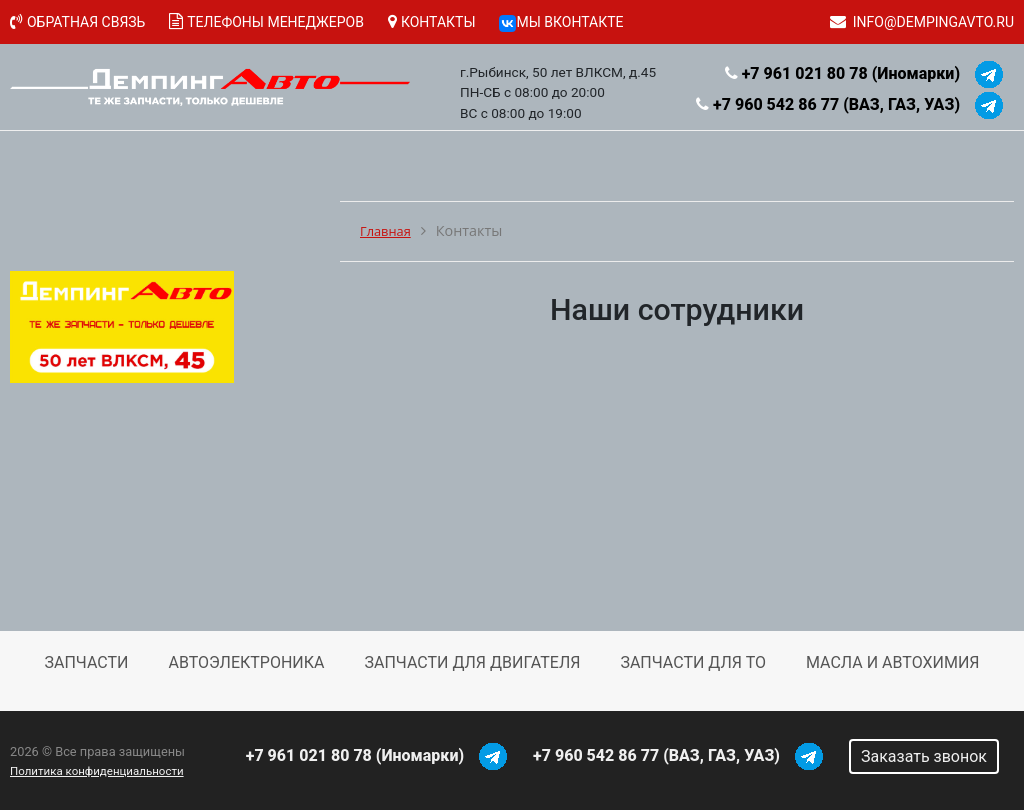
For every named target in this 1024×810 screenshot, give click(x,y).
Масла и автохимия (893, 662)
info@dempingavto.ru (933, 22)
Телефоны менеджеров (275, 22)
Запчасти (87, 662)
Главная (385, 231)
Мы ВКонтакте (561, 22)
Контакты (438, 22)
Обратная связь (86, 22)
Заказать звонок (924, 756)
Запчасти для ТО (693, 662)
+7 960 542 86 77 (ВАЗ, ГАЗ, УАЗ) (836, 104)
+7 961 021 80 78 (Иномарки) (851, 73)
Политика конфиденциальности (97, 771)
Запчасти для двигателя (472, 662)
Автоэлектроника (246, 662)
